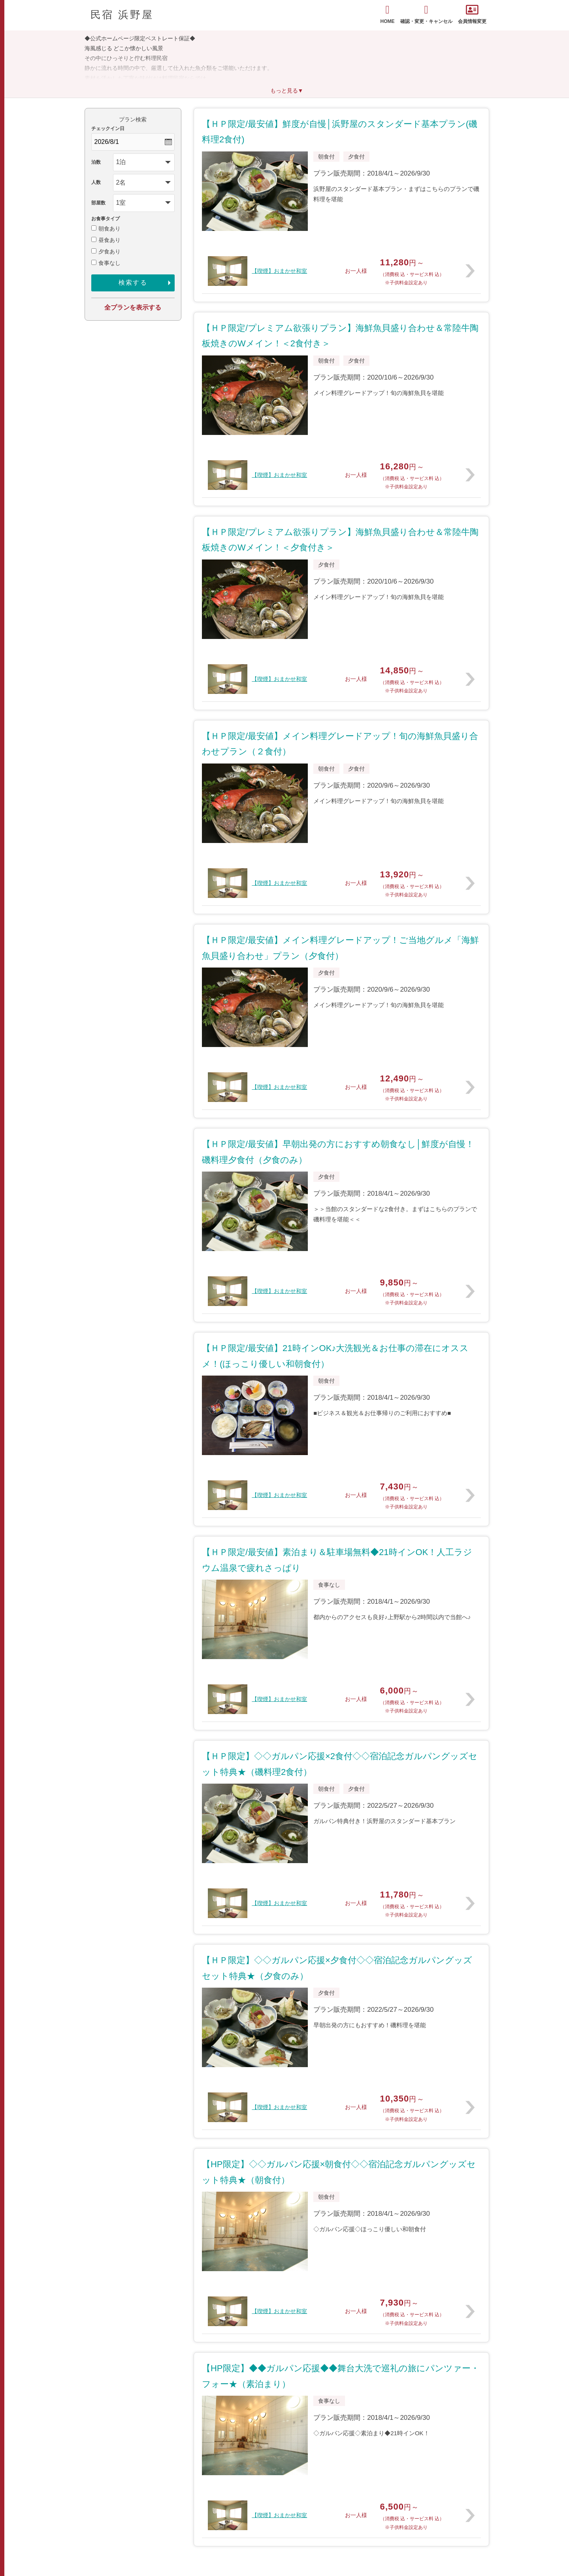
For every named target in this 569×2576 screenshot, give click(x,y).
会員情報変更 (472, 14)
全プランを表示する (132, 307)
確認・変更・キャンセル (426, 14)
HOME (388, 14)
